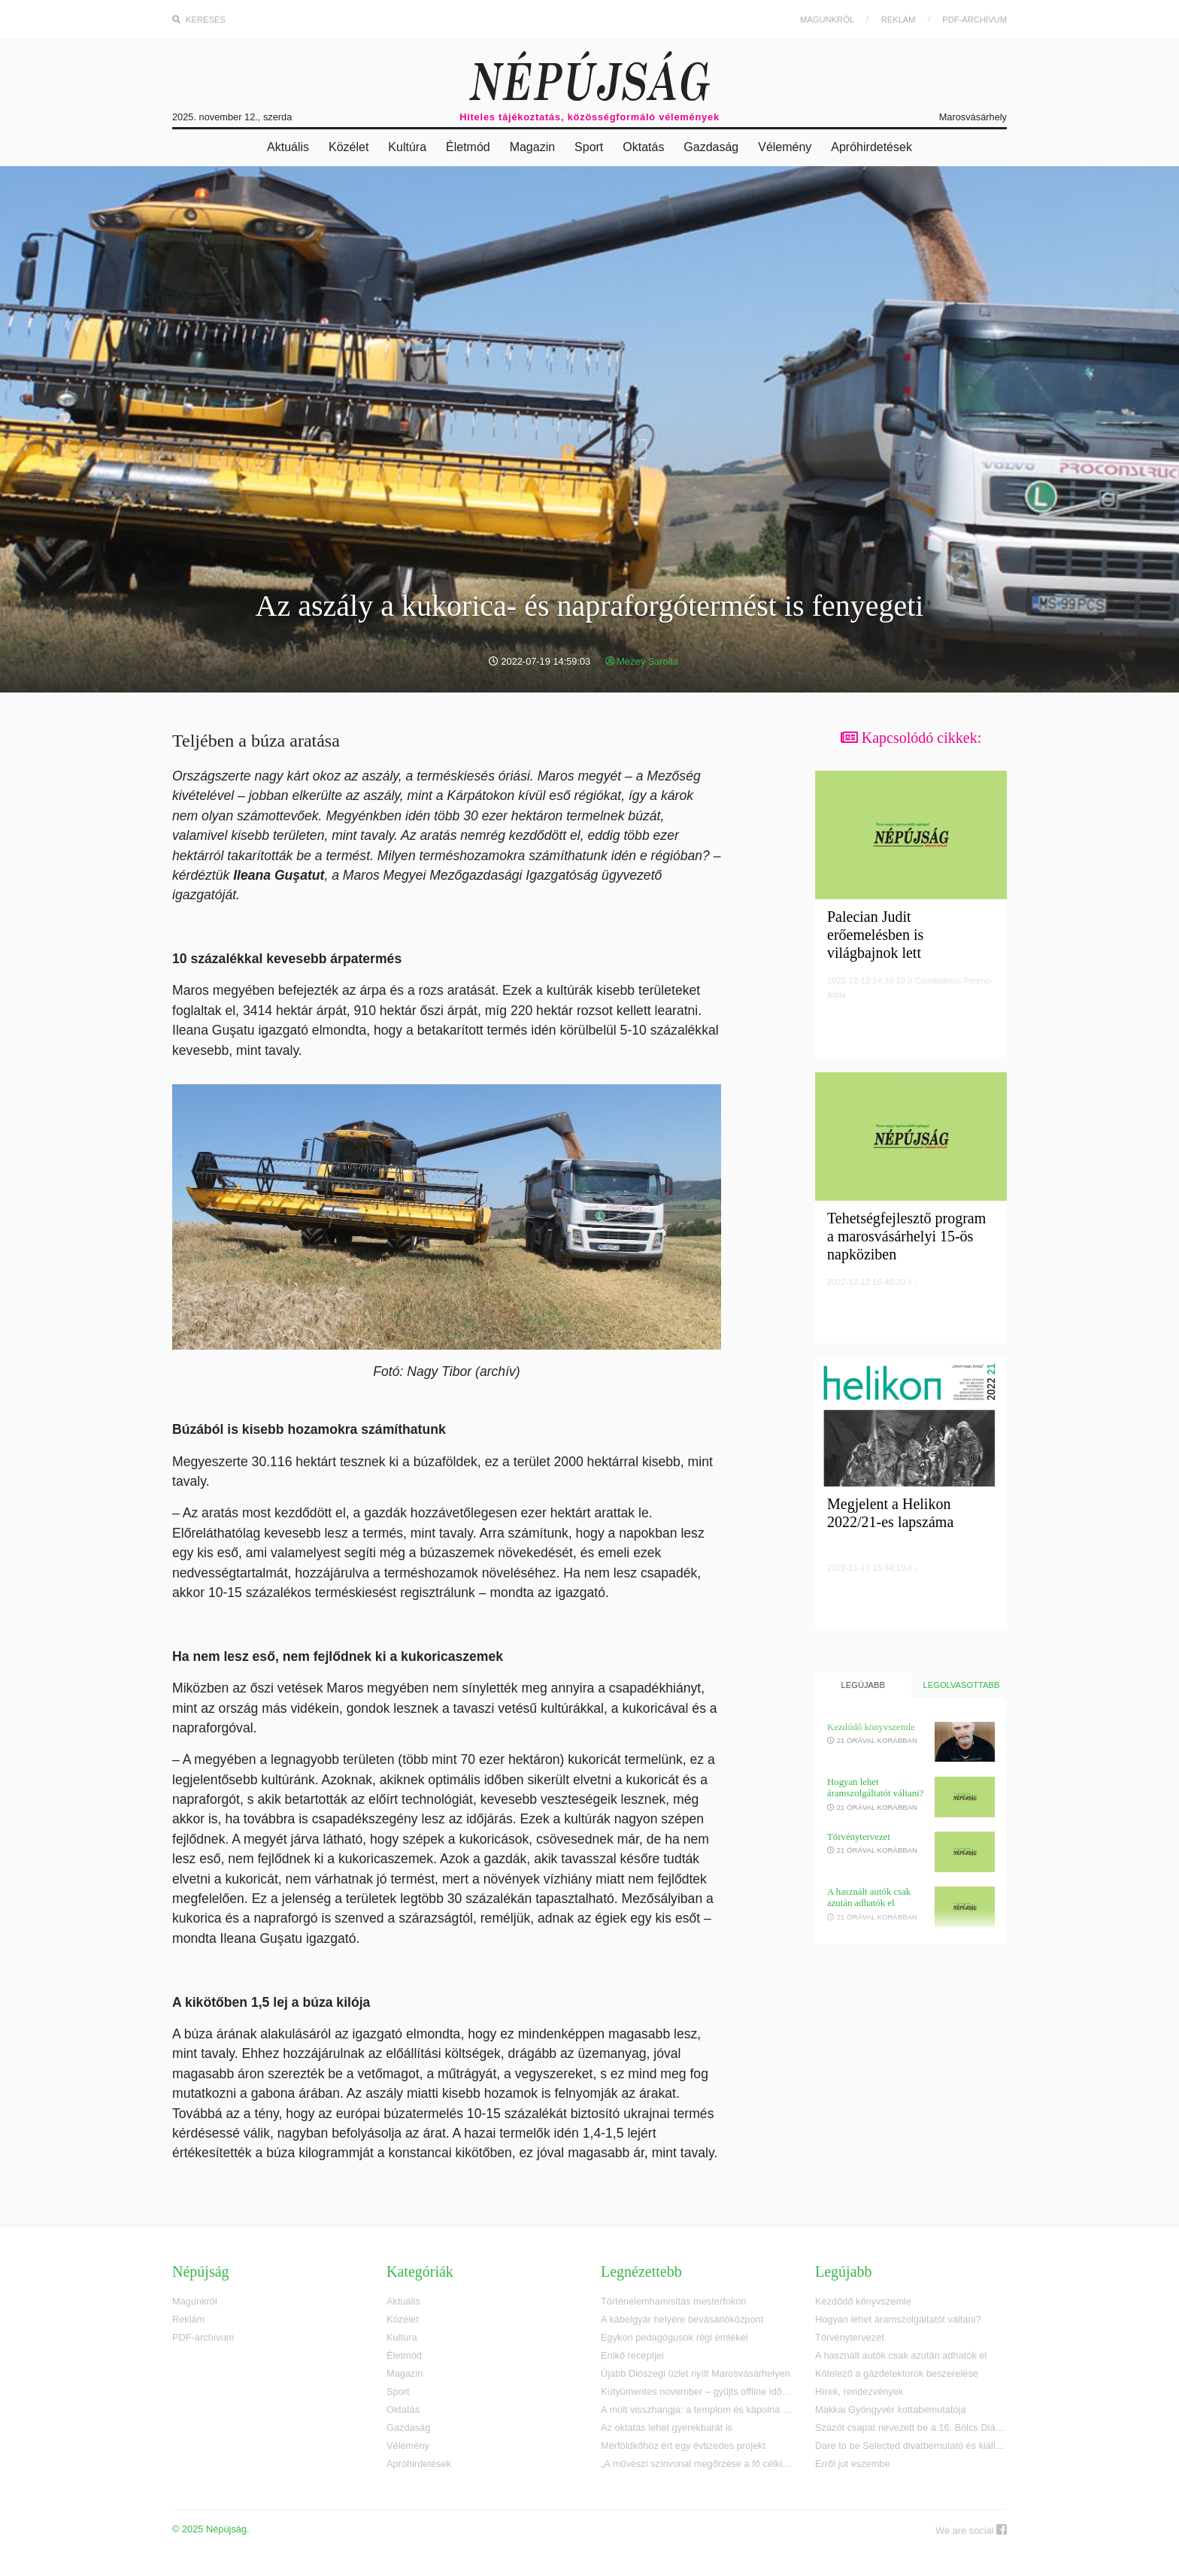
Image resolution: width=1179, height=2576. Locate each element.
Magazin (532, 147)
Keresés (199, 19)
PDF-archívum (974, 19)
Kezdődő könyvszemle (871, 1727)
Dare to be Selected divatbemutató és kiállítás (911, 2445)
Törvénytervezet (858, 1837)
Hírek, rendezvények (859, 2391)
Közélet (348, 147)
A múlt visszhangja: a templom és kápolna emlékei (697, 2409)
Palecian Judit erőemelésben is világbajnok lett (875, 934)
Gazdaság (710, 147)
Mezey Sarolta (641, 661)
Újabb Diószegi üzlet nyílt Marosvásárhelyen (695, 2373)
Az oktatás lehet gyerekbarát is (666, 2427)
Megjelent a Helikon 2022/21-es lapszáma (890, 1513)
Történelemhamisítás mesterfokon (673, 2301)
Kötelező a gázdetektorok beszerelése (896, 2373)
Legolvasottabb (961, 1685)
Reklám (898, 19)
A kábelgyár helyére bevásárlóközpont (682, 2319)
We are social (971, 2529)
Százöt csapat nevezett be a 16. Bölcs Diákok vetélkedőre (911, 2427)
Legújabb (863, 1685)
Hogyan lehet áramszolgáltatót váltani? (875, 1788)
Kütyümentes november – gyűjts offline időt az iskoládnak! (697, 2391)
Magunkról (827, 19)
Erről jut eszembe (852, 2463)
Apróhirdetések (871, 147)
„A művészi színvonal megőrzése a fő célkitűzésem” (697, 2463)
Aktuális (288, 147)
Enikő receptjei (632, 2355)
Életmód (468, 147)
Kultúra (407, 147)
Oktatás (643, 147)
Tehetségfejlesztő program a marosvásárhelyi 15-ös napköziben (906, 1236)
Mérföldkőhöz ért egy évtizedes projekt (683, 2445)
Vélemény (784, 147)
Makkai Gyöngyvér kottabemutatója (890, 2409)
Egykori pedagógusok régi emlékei (674, 2337)
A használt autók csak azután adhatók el (869, 1897)
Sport (588, 147)
